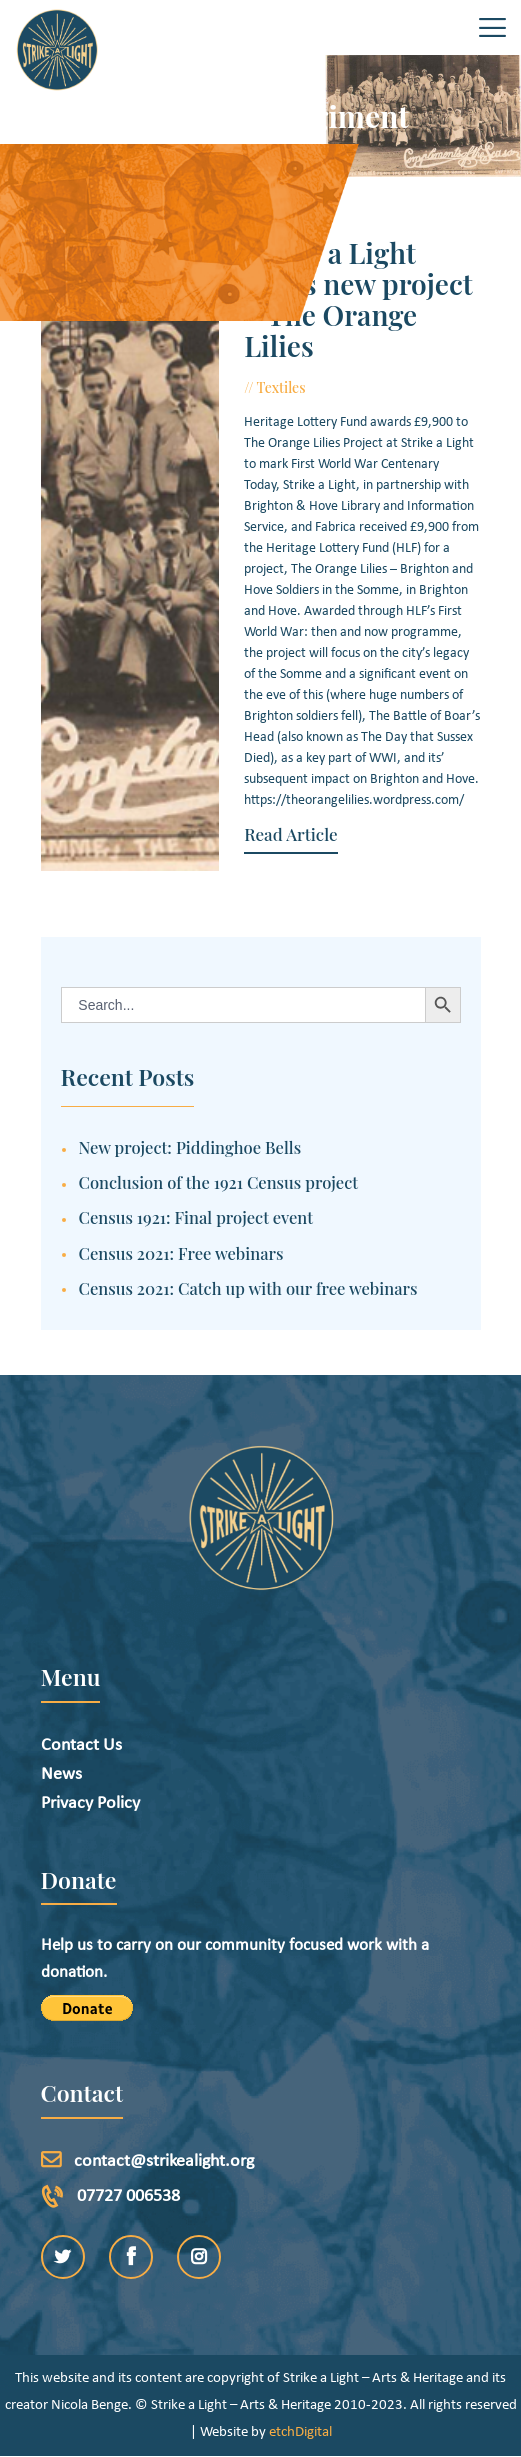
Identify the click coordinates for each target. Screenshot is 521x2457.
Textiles (278, 387)
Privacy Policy (90, 1803)
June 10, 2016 (357, 387)
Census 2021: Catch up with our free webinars (248, 1288)
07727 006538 (128, 2196)
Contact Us (81, 1745)
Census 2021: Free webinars (181, 1253)
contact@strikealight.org (164, 2161)
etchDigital (300, 2432)
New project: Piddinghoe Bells (190, 1147)
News (61, 1774)
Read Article (287, 834)
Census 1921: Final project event (196, 1217)
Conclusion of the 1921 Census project (219, 1182)
